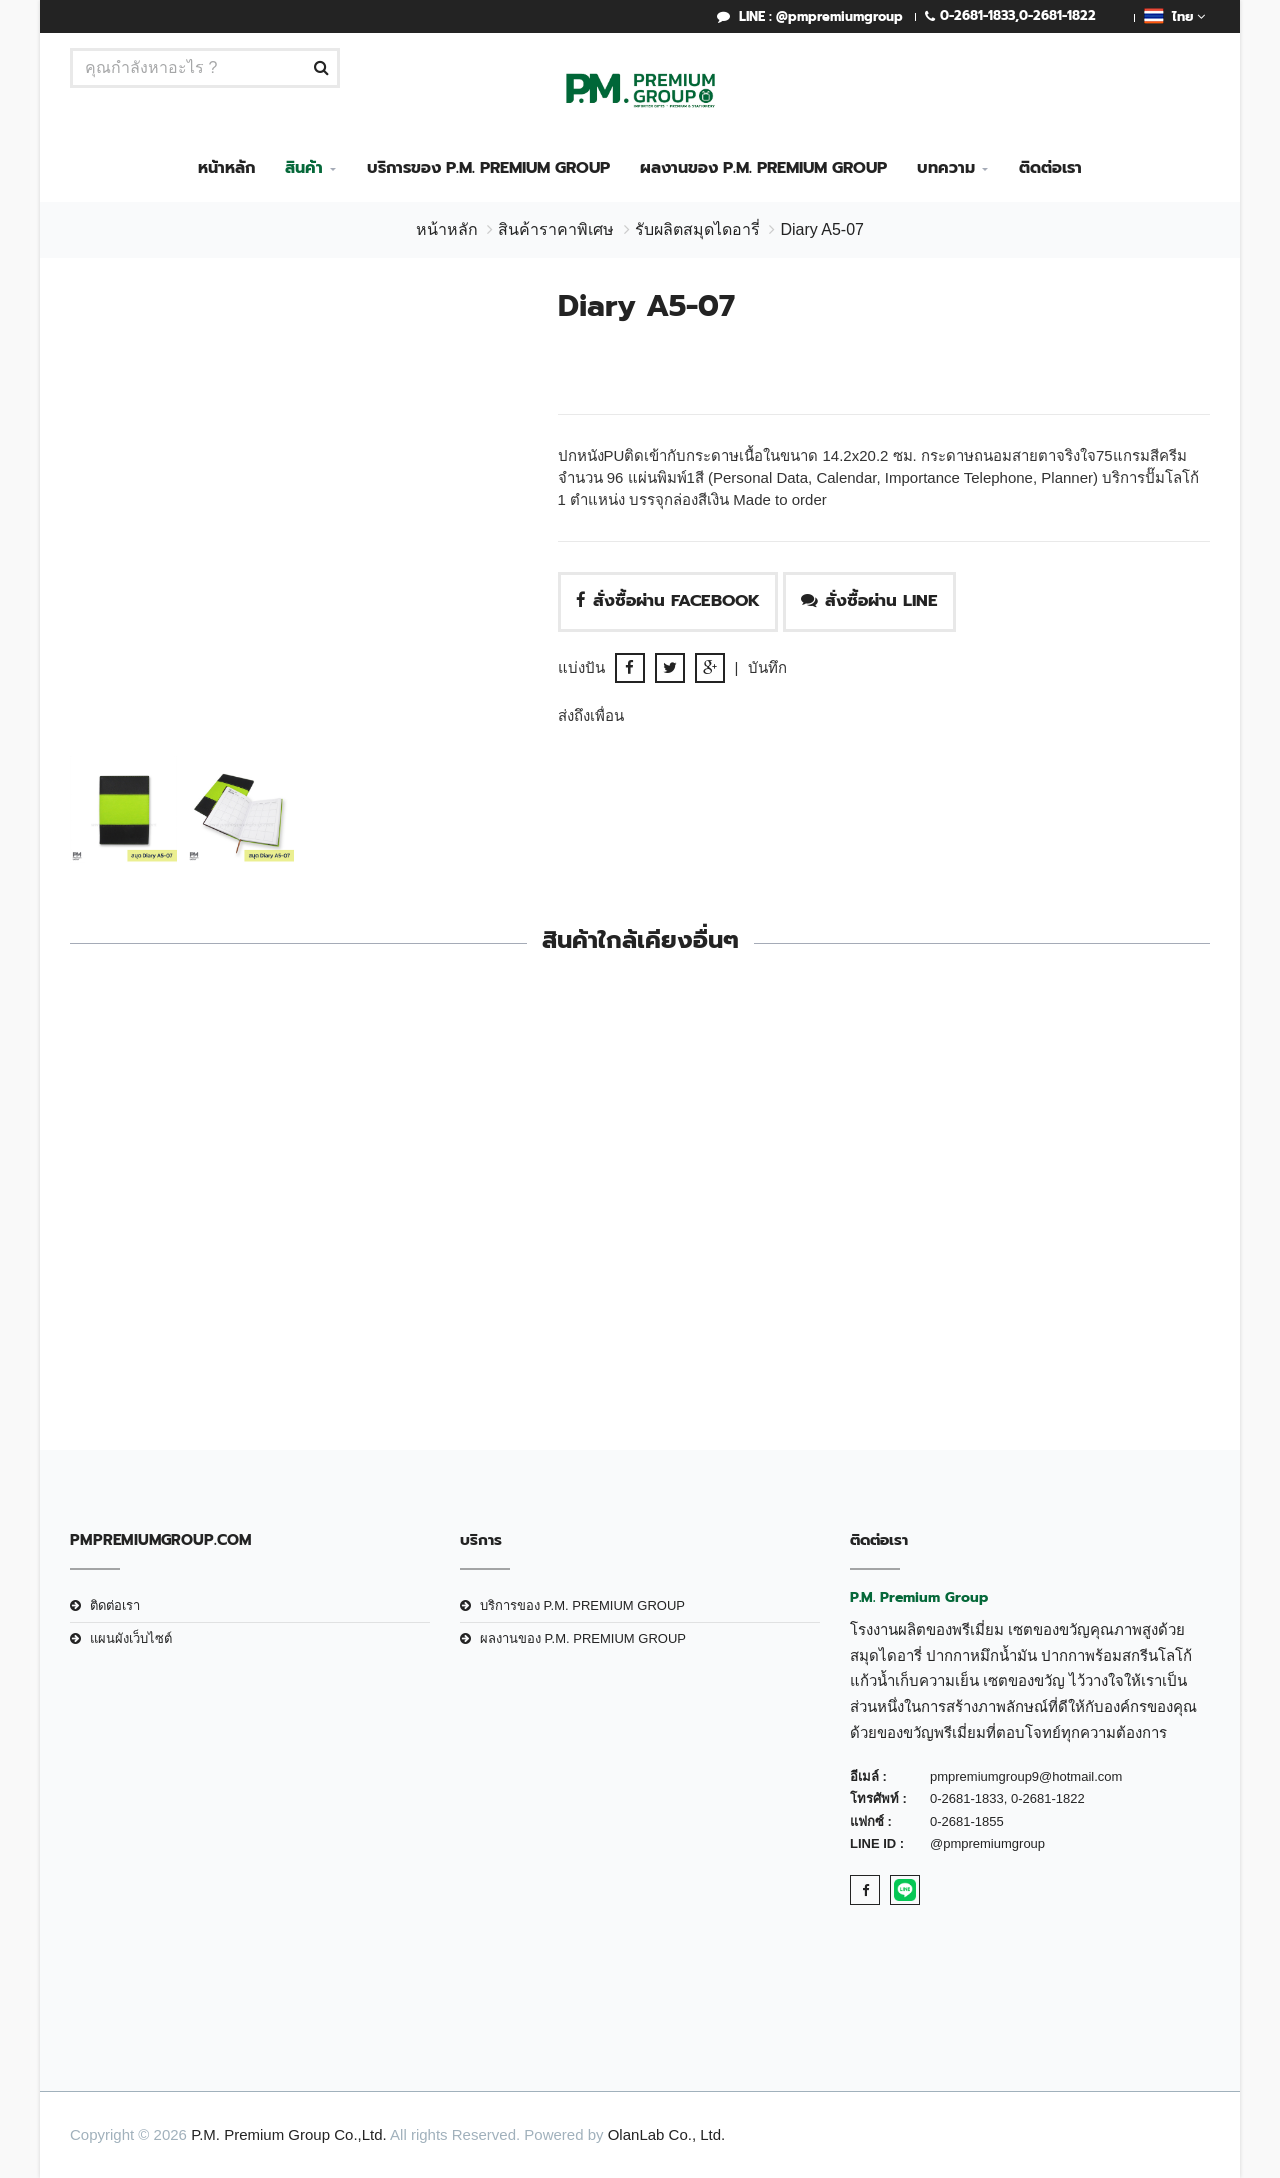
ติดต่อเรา (1050, 168)
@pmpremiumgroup (987, 1843)
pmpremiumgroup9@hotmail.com (1026, 1776)
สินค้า (304, 168)
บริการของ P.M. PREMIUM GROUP (488, 168)
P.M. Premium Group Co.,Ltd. (289, 2134)
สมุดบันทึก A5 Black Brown (493, 1270)
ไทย (1174, 16)
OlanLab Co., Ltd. (667, 2134)
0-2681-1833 (977, 15)
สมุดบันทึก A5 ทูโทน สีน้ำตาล (201, 1270)
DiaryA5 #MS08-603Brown (1079, 1270)
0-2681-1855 (967, 1821)
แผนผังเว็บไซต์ (131, 1638)
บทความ (946, 168)
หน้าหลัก (226, 168)
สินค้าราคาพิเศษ (556, 229)
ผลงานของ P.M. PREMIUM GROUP (763, 168)
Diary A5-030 (786, 1270)
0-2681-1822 (1057, 15)
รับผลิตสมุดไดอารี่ (697, 229)
